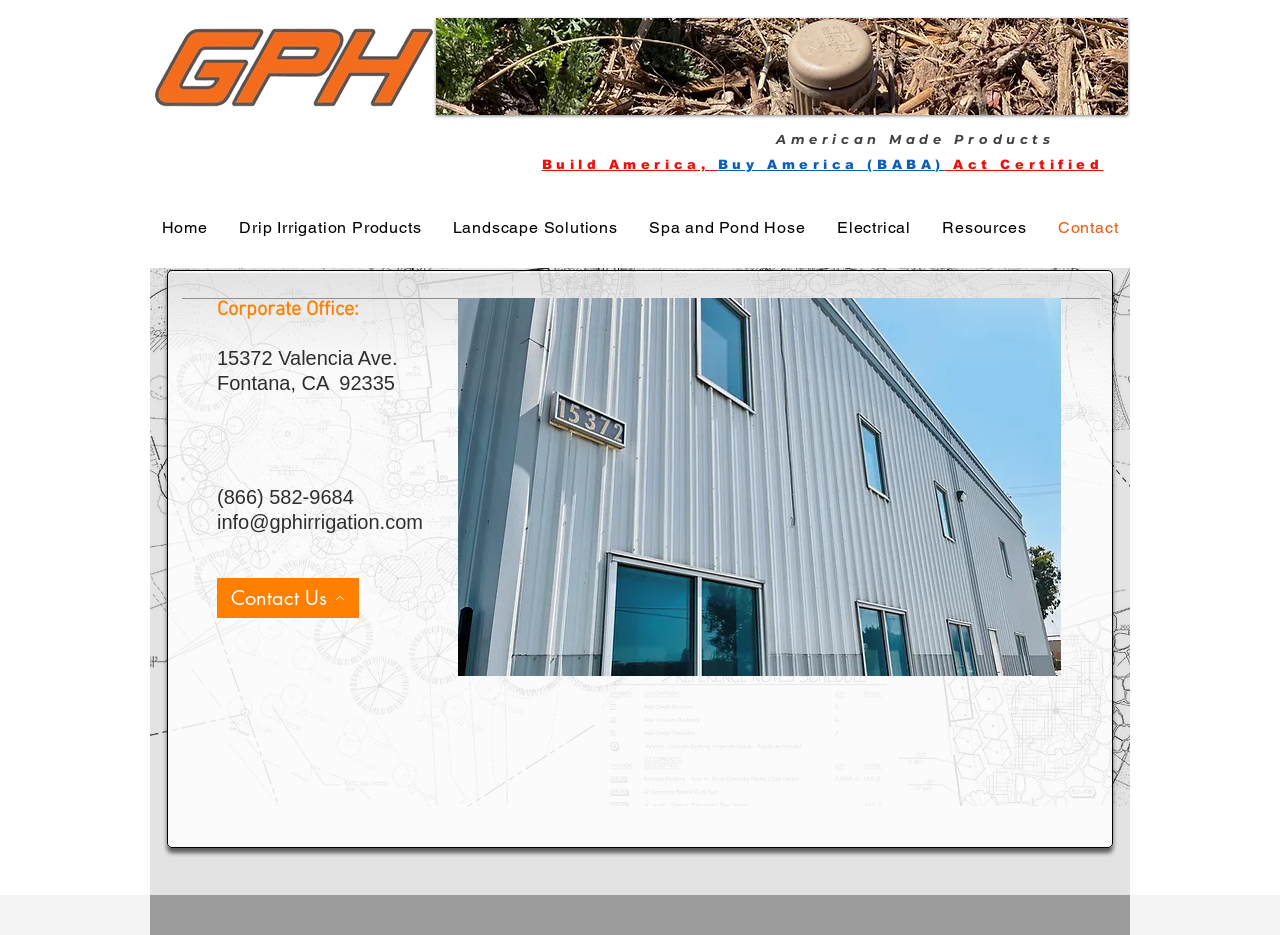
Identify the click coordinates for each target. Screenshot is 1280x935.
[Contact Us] (288, 598)
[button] (782, 66)
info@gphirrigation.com (320, 522)
